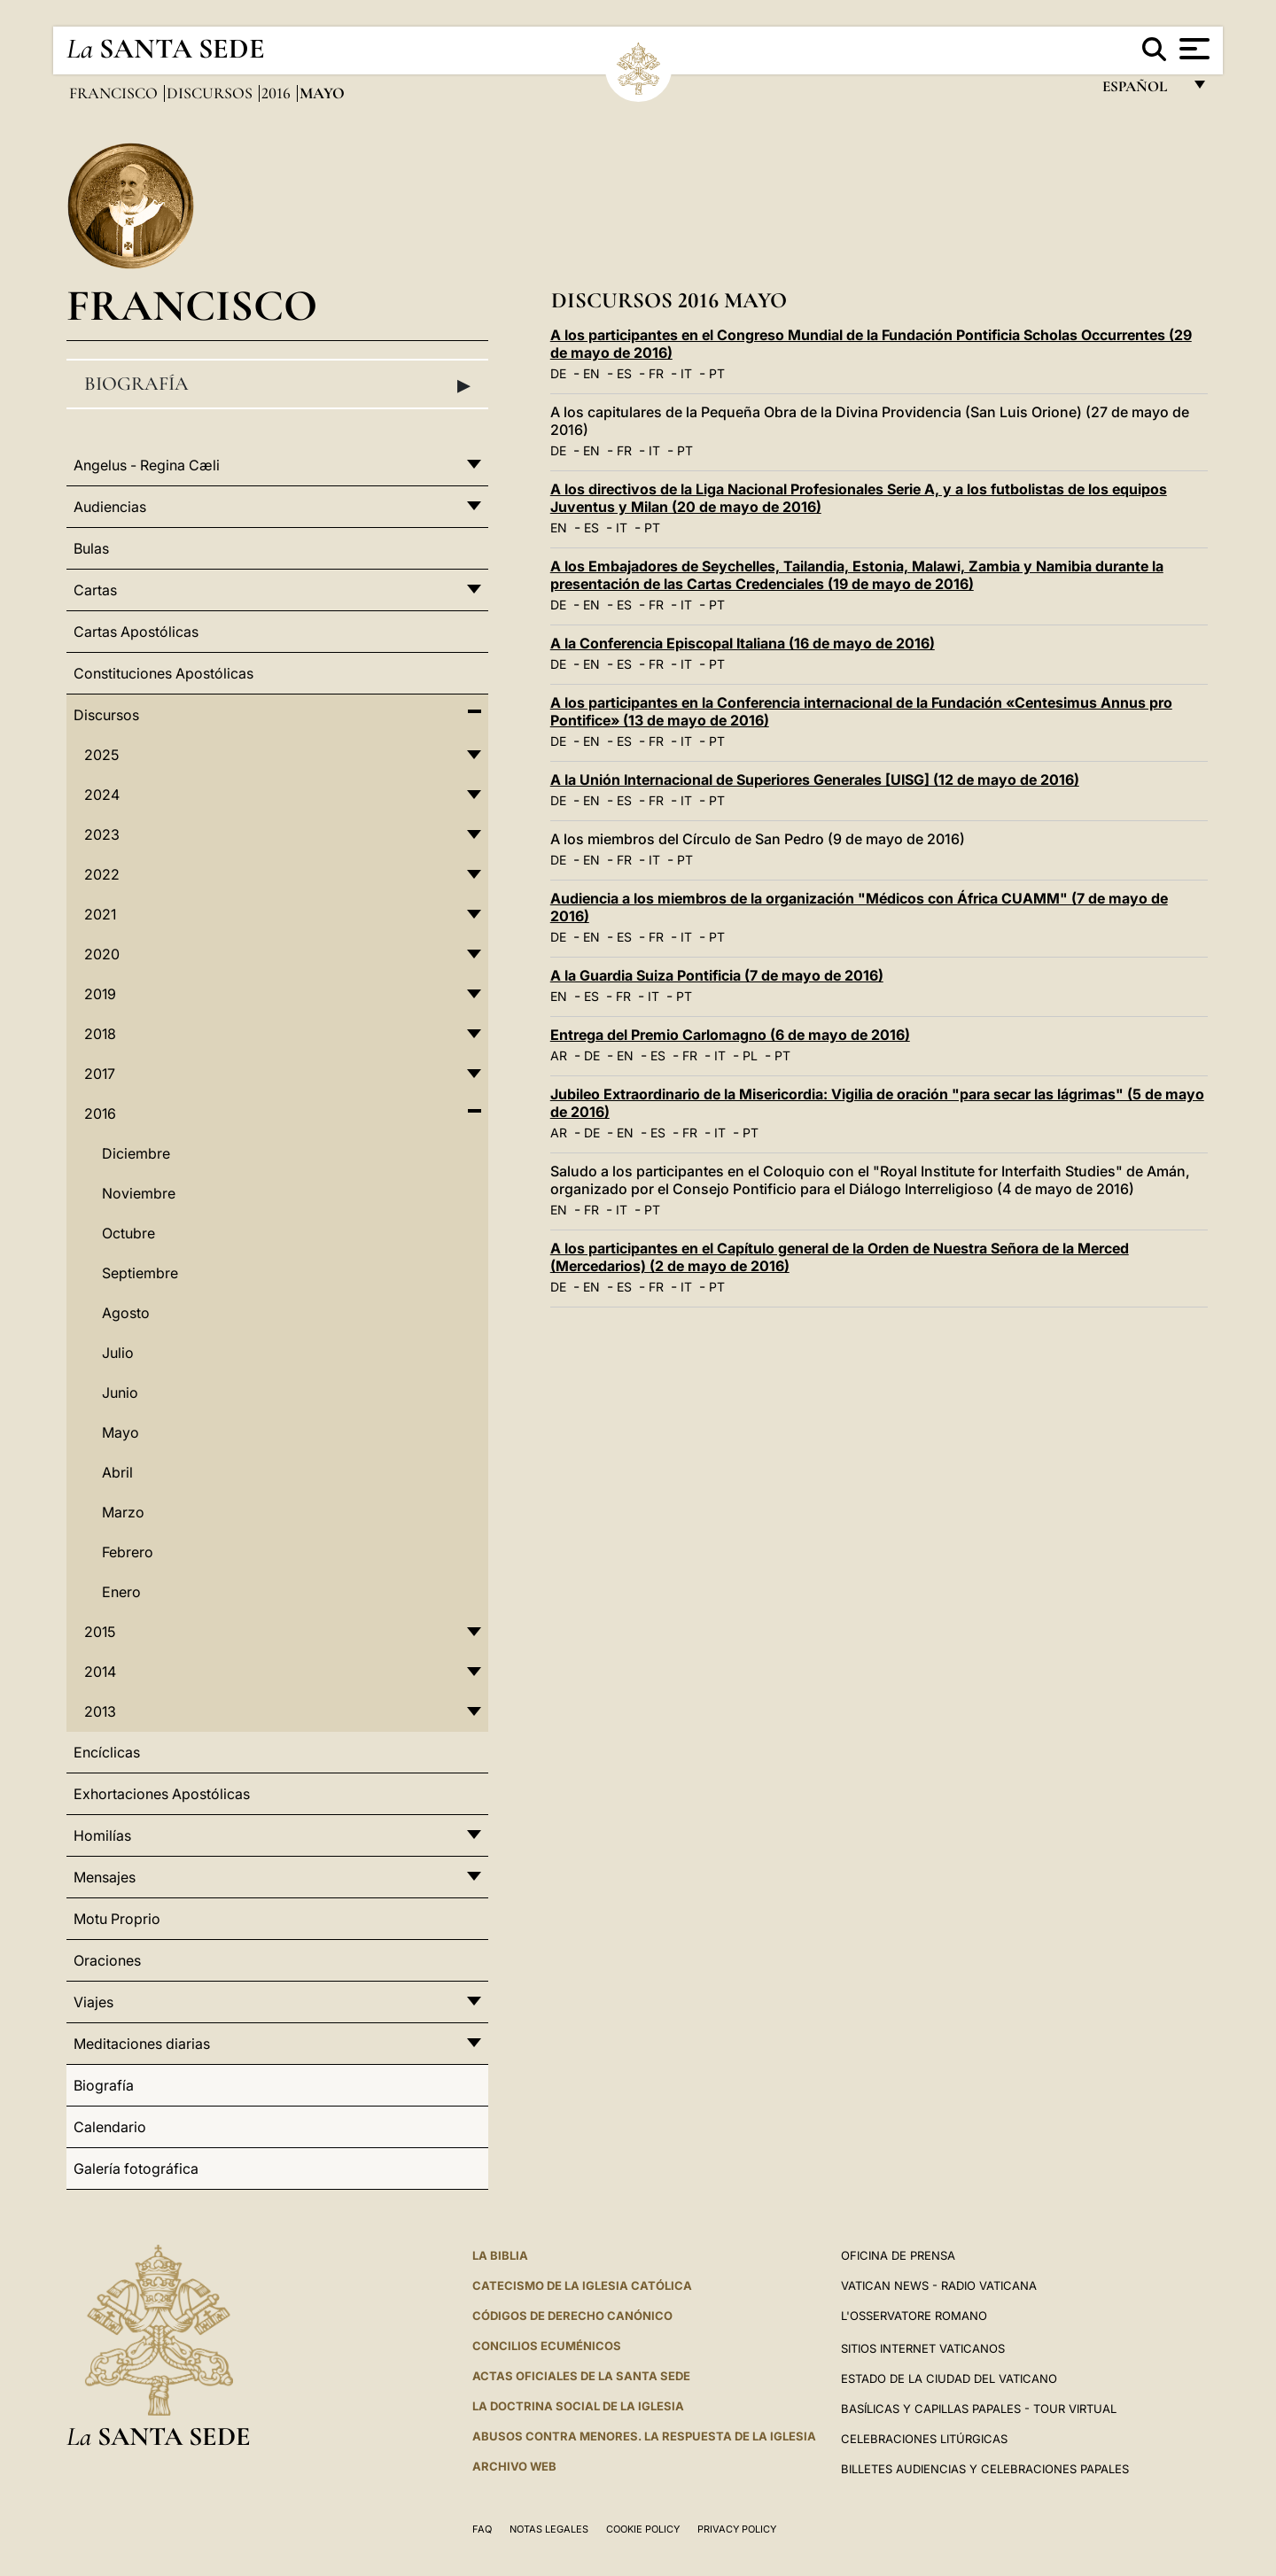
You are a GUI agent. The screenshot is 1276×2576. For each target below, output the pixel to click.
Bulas (91, 548)
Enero (121, 1592)
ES (624, 373)
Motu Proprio (117, 1919)
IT (686, 373)
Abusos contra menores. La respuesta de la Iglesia (644, 2436)
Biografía (277, 384)
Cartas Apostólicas (136, 631)
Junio (120, 1392)
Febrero (127, 1552)
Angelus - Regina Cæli (147, 465)
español (1142, 91)
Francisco (115, 93)
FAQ (482, 2529)
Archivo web (514, 2466)
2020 (102, 954)
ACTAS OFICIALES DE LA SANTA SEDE (581, 2376)
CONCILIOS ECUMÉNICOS (546, 2346)
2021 (100, 914)
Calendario (110, 2127)
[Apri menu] (1192, 49)
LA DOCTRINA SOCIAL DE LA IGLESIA (578, 2406)
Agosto (126, 1313)
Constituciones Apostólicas (163, 673)
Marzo (123, 1512)
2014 (100, 1671)
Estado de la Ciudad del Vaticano (949, 2378)
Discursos (211, 93)
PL (750, 1055)
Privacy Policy (736, 2529)
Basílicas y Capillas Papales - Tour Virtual (978, 2408)
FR (656, 373)
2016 (277, 93)
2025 (101, 755)
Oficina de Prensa (898, 2255)
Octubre (128, 1233)
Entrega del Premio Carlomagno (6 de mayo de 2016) (730, 1035)
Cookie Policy (643, 2529)
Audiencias (110, 507)
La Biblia (500, 2255)
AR (558, 1055)
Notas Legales (549, 2529)
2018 (100, 1034)
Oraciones (107, 1960)
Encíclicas (107, 1752)
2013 (100, 1711)
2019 (100, 994)
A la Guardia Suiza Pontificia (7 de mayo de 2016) (716, 975)
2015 (99, 1632)
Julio (118, 1353)
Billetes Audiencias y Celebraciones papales (985, 2469)
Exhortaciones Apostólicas (162, 1794)
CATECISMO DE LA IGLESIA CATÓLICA (582, 2285)
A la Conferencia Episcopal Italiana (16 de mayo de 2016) (742, 643)
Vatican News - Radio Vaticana (939, 2285)
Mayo (120, 1432)
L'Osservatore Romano (914, 2315)
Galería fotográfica (136, 2168)
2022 (102, 874)
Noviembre (138, 1193)
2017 (99, 1073)
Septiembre (140, 1273)
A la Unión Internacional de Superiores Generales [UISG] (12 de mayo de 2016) (814, 779)
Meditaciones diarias (142, 2043)
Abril (117, 1472)
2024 (102, 794)
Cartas (95, 590)
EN (591, 373)
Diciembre (136, 1153)
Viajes (93, 2002)
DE (558, 373)
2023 (102, 834)
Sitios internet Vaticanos (923, 2348)
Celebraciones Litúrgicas (924, 2439)
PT (717, 373)
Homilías (102, 1835)
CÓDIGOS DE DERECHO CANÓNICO (572, 2315)
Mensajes (105, 1877)
